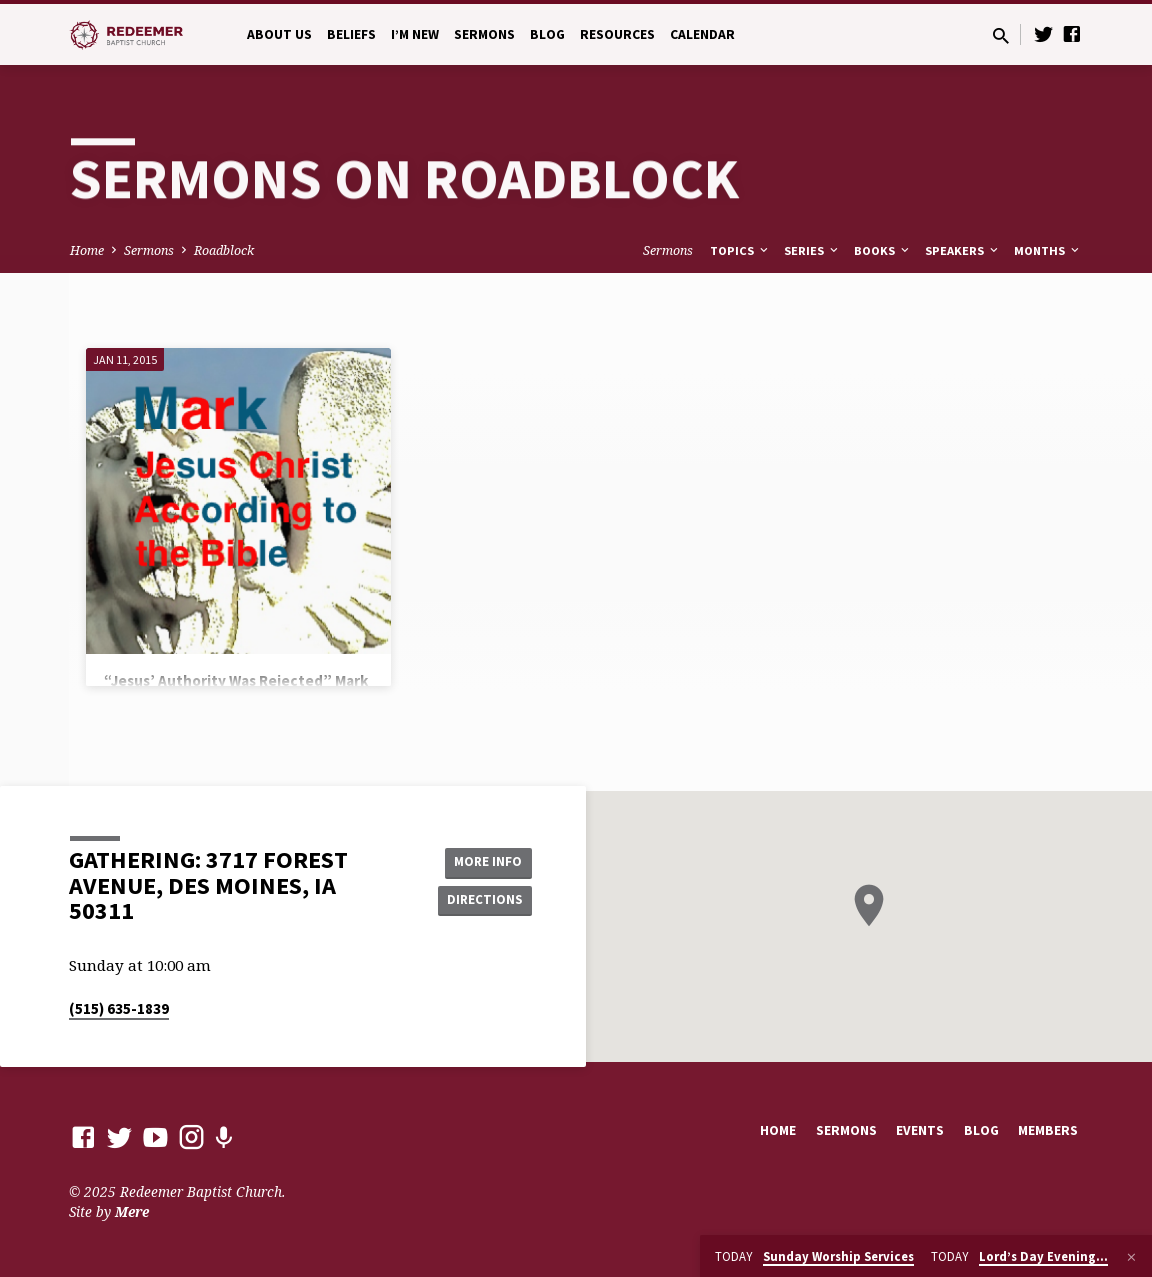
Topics (740, 250)
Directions (482, 901)
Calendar (702, 34)
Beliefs (351, 34)
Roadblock (224, 250)
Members (1048, 1130)
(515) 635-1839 (119, 1008)
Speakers (963, 250)
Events (920, 1130)
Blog (547, 34)
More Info (481, 861)
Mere (132, 1211)
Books (883, 250)
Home (87, 250)
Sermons (484, 34)
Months (1048, 250)
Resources (617, 34)
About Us (279, 34)
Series (812, 250)
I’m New (415, 34)
